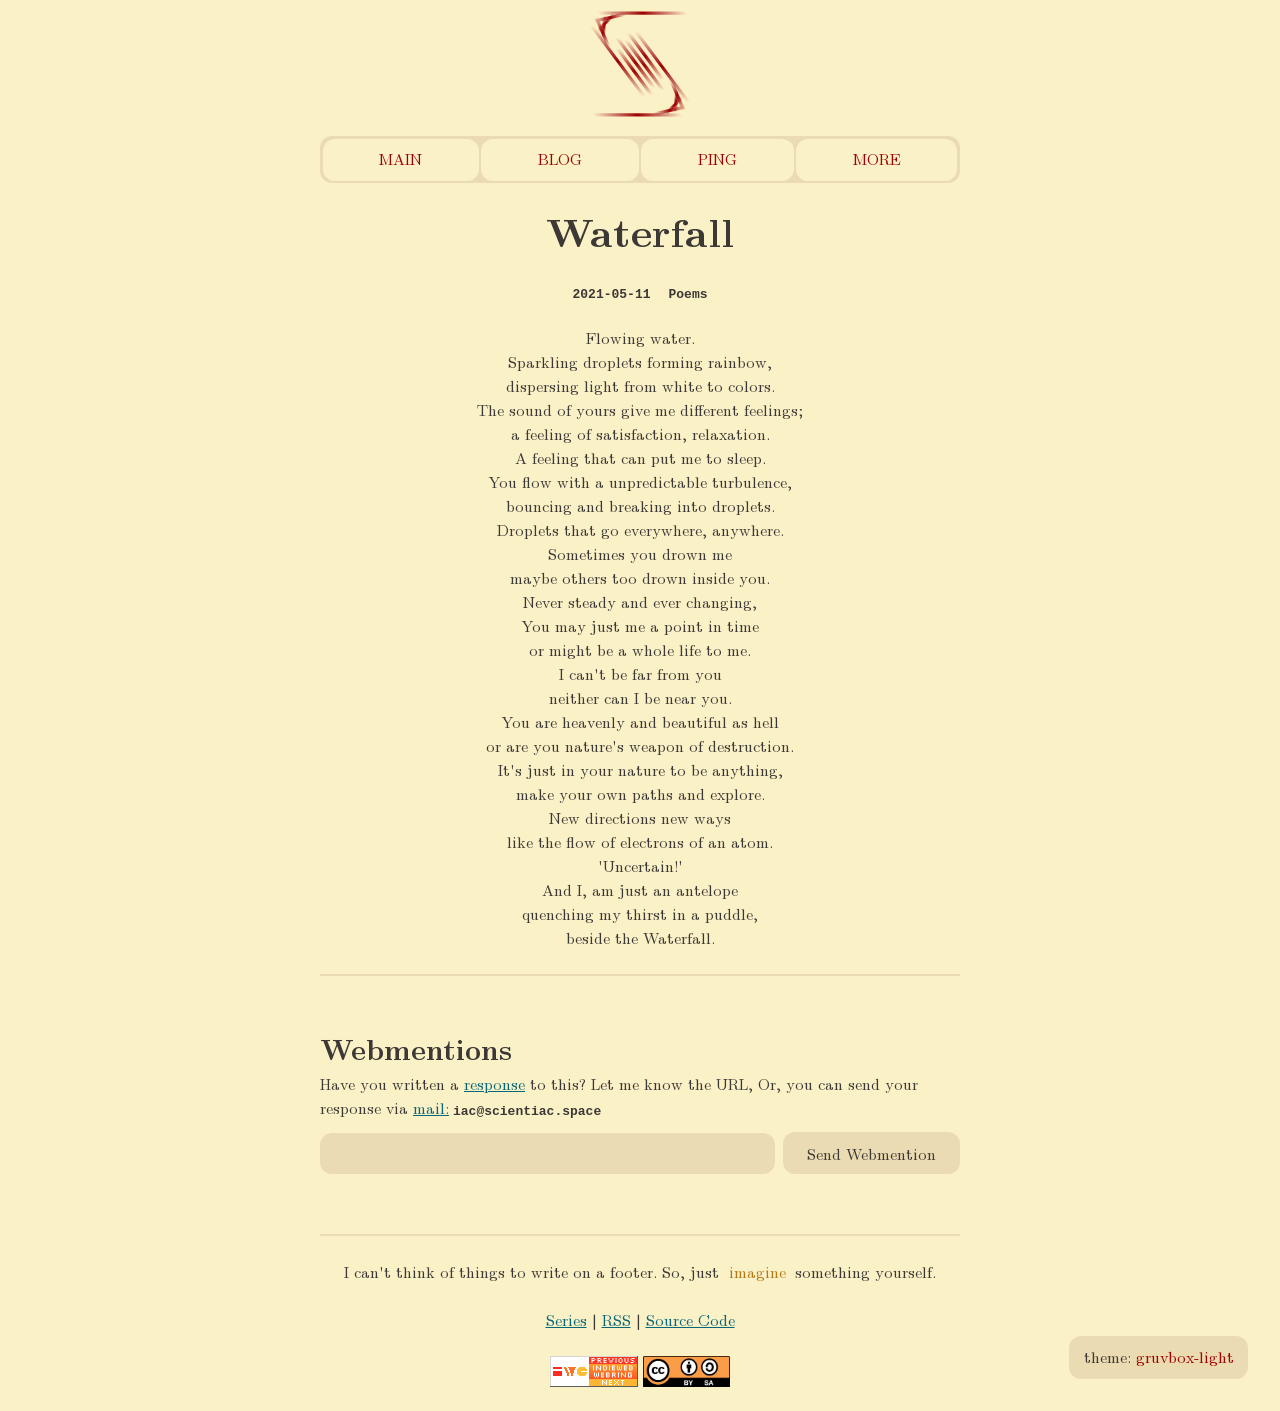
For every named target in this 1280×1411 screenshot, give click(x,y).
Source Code (690, 1319)
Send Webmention (871, 1152)
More (877, 158)
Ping (717, 158)
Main (400, 158)
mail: (431, 1107)
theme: (1159, 1356)
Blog (560, 158)
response (494, 1083)
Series (566, 1319)
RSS (616, 1319)
